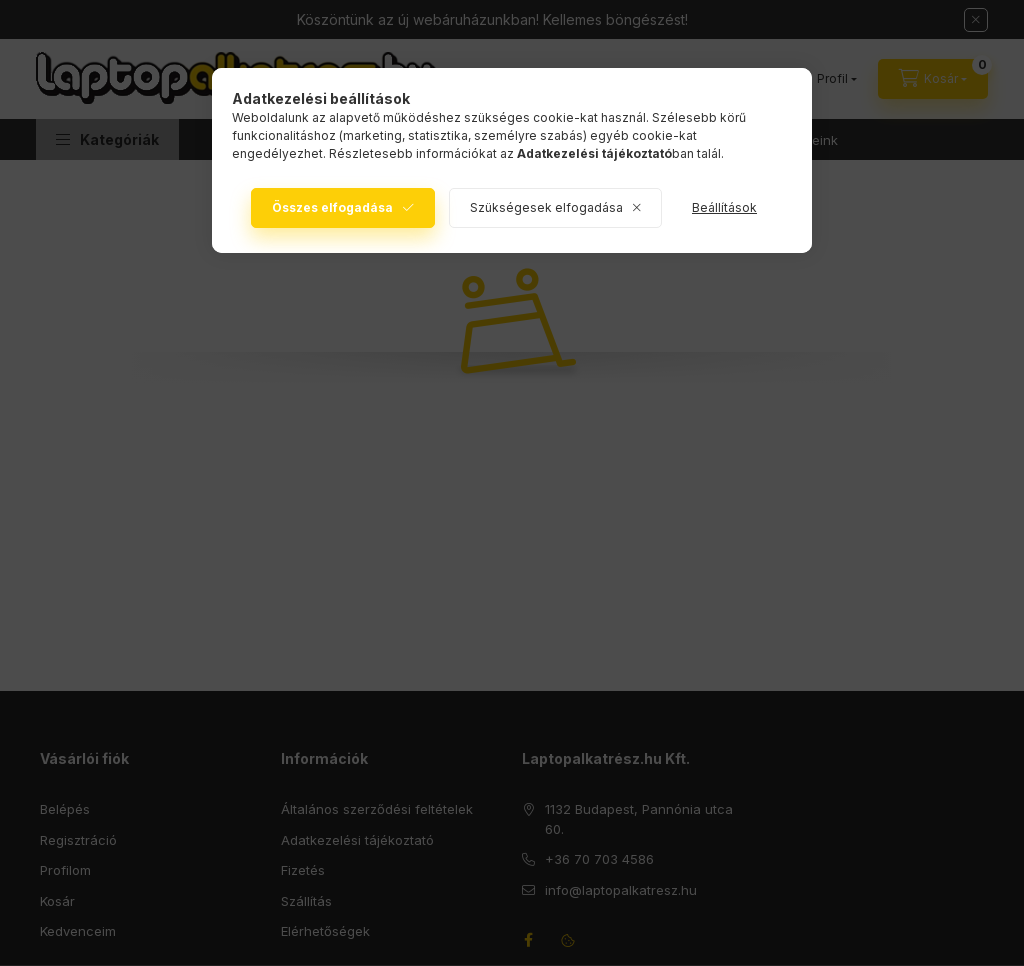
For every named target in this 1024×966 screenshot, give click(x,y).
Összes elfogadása (332, 207)
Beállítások (724, 207)
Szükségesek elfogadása (546, 207)
